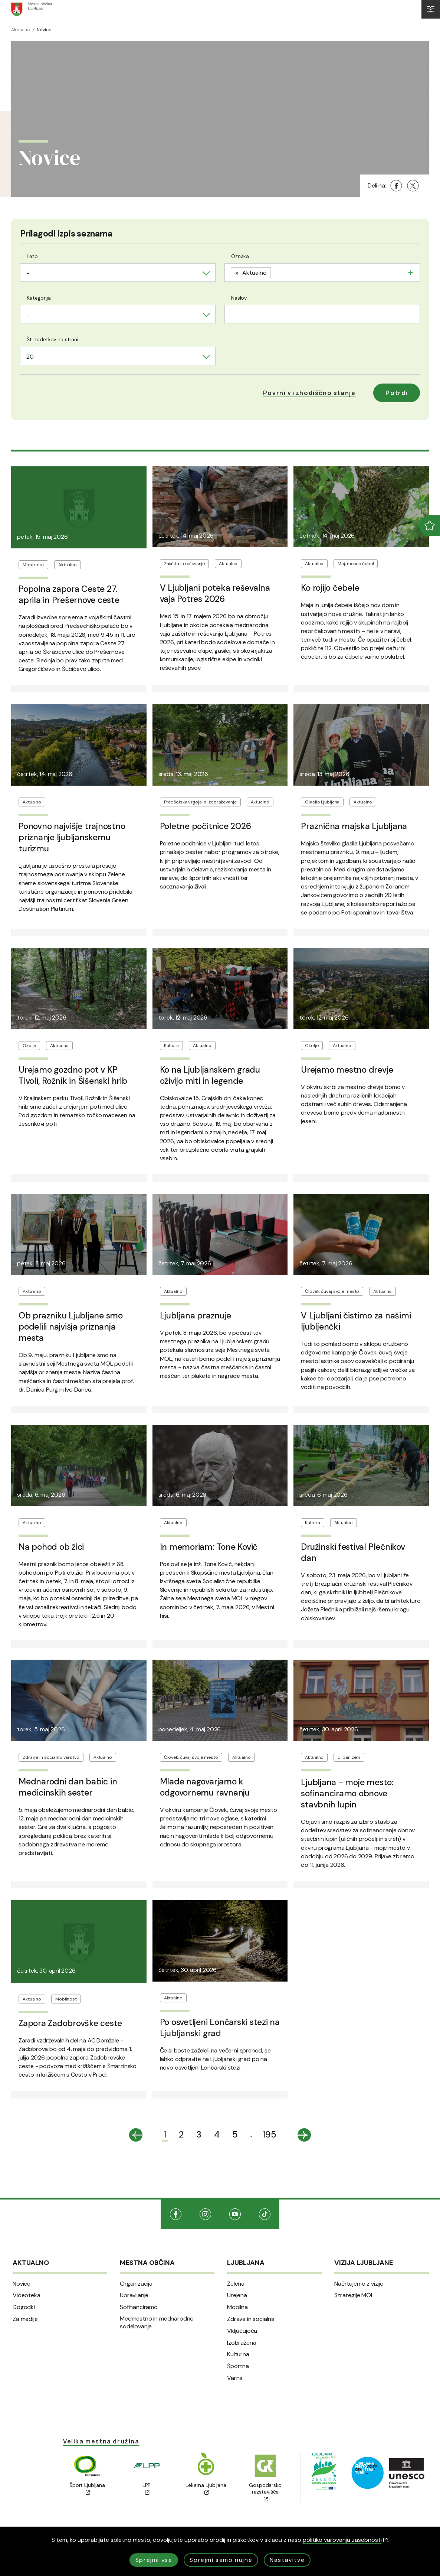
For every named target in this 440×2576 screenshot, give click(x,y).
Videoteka (26, 2295)
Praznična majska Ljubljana (354, 826)
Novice (21, 2284)
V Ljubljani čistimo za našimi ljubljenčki (356, 1321)
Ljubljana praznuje (195, 1315)
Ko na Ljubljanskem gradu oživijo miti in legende (210, 1075)
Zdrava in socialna (251, 2319)
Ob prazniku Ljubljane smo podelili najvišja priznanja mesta (71, 1326)
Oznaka (240, 256)
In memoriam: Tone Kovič (208, 1546)
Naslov (239, 297)
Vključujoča (242, 2331)
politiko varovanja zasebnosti (345, 2540)
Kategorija (39, 297)
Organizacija (136, 2284)
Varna (235, 2378)
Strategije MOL (354, 2295)
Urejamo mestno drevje (347, 1069)
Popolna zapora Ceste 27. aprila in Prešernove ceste (69, 594)
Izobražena (241, 2343)
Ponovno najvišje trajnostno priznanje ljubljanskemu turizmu (72, 837)
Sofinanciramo (139, 2307)
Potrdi (396, 393)
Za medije (25, 2319)
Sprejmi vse (154, 2560)
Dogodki (24, 2307)
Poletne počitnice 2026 (205, 826)
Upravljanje (134, 2295)
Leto (32, 256)
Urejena (237, 2295)
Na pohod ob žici (51, 1546)
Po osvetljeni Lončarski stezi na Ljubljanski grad (220, 2027)
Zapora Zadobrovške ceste (70, 2023)
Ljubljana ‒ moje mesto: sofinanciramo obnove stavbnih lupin (347, 1793)
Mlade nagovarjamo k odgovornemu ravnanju (205, 1787)
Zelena (235, 2284)
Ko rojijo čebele (330, 587)
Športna (238, 2366)
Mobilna (237, 2307)
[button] (309, 393)
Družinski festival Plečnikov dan (353, 1552)
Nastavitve (287, 2560)
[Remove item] (236, 273)
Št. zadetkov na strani (52, 339)
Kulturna (238, 2354)
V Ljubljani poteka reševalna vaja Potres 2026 (215, 593)
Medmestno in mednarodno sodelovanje (157, 2322)
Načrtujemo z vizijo (359, 2284)
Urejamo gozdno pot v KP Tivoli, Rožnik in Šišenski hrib (73, 1075)
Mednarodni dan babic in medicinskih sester (68, 1787)
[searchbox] (275, 271)
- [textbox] (27, 273)
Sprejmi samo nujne (221, 2560)
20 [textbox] (30, 357)
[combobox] (118, 272)
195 (269, 2134)
